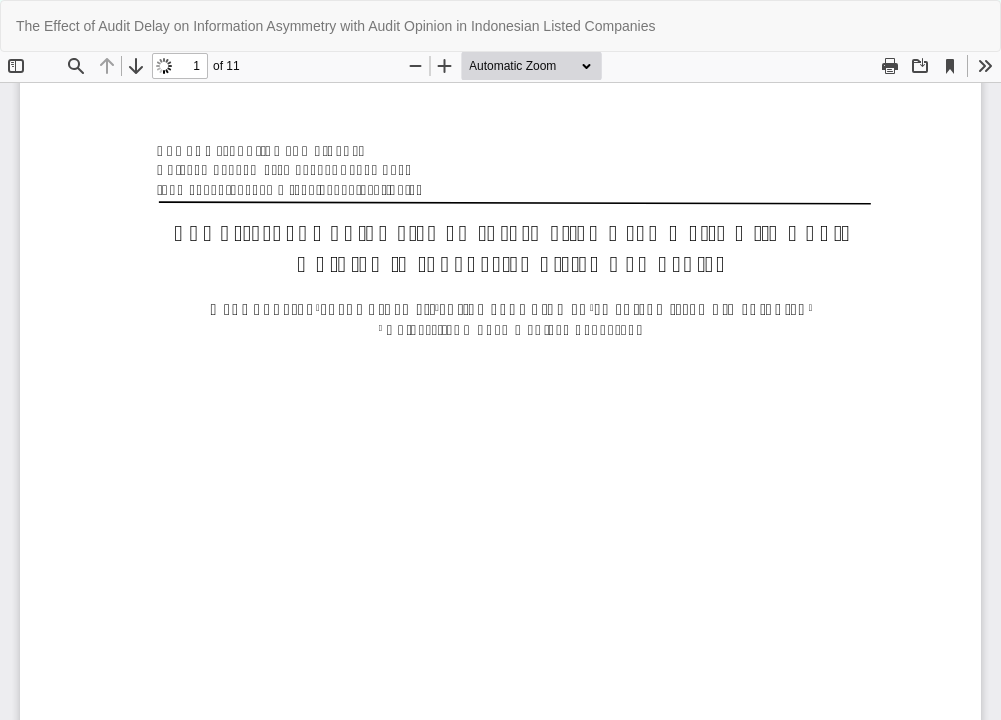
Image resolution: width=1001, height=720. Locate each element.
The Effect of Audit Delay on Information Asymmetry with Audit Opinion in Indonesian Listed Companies (335, 26)
